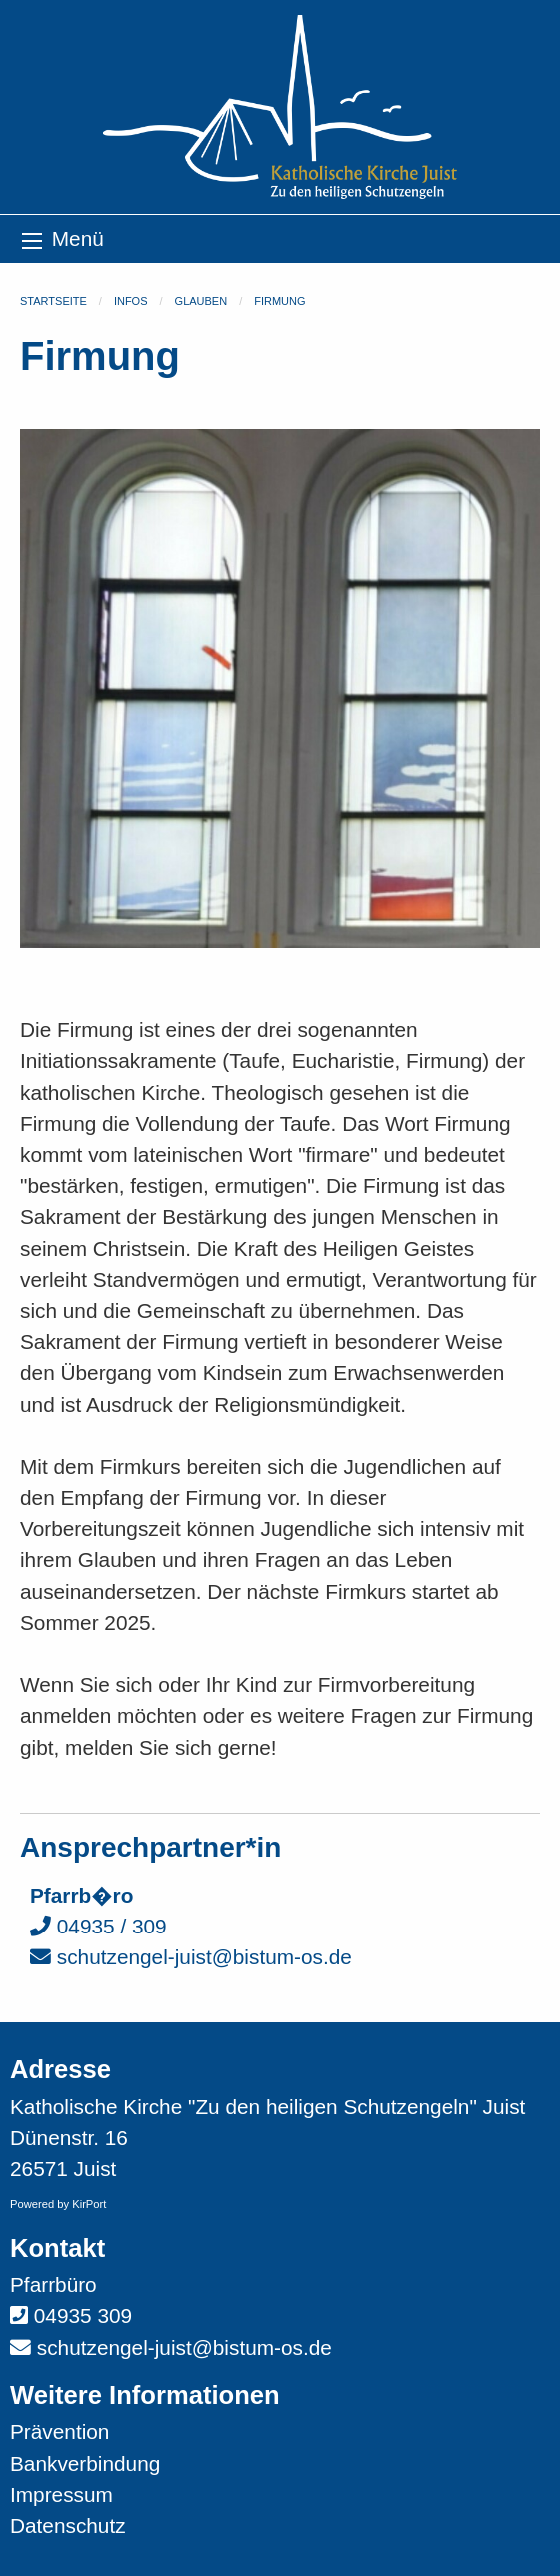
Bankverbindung (85, 2463)
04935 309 (83, 2315)
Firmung (279, 301)
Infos (131, 301)
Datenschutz (68, 2525)
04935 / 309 (98, 1926)
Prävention (59, 2431)
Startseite (53, 301)
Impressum (61, 2494)
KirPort (89, 2204)
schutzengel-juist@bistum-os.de (191, 1956)
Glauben (201, 301)
